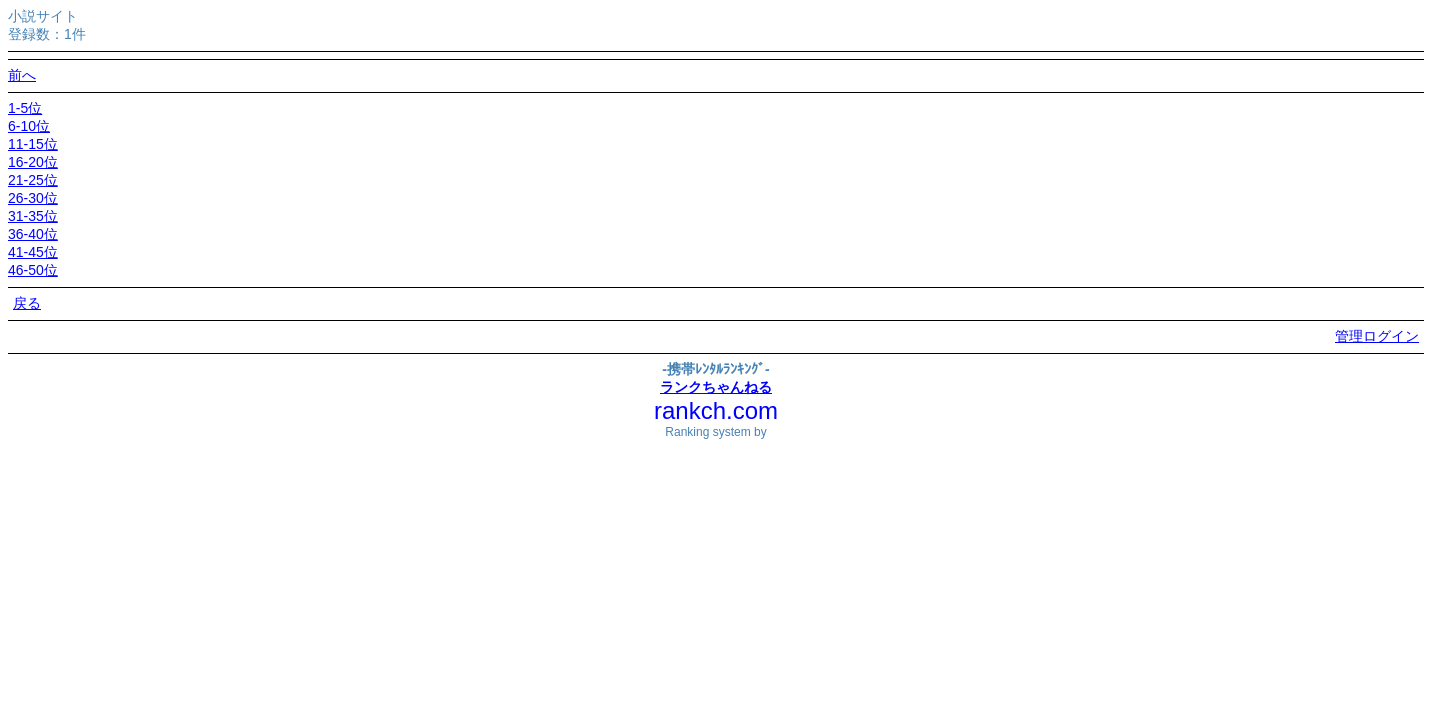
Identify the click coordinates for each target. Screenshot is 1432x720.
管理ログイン (1377, 336)
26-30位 (33, 198)
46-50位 (33, 270)
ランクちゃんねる (716, 387)
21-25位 (33, 180)
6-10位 (29, 126)
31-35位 (33, 216)
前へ (22, 75)
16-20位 (33, 162)
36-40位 (33, 234)
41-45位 (33, 252)
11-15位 (33, 144)
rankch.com (716, 410)
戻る (27, 303)
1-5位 (25, 108)
